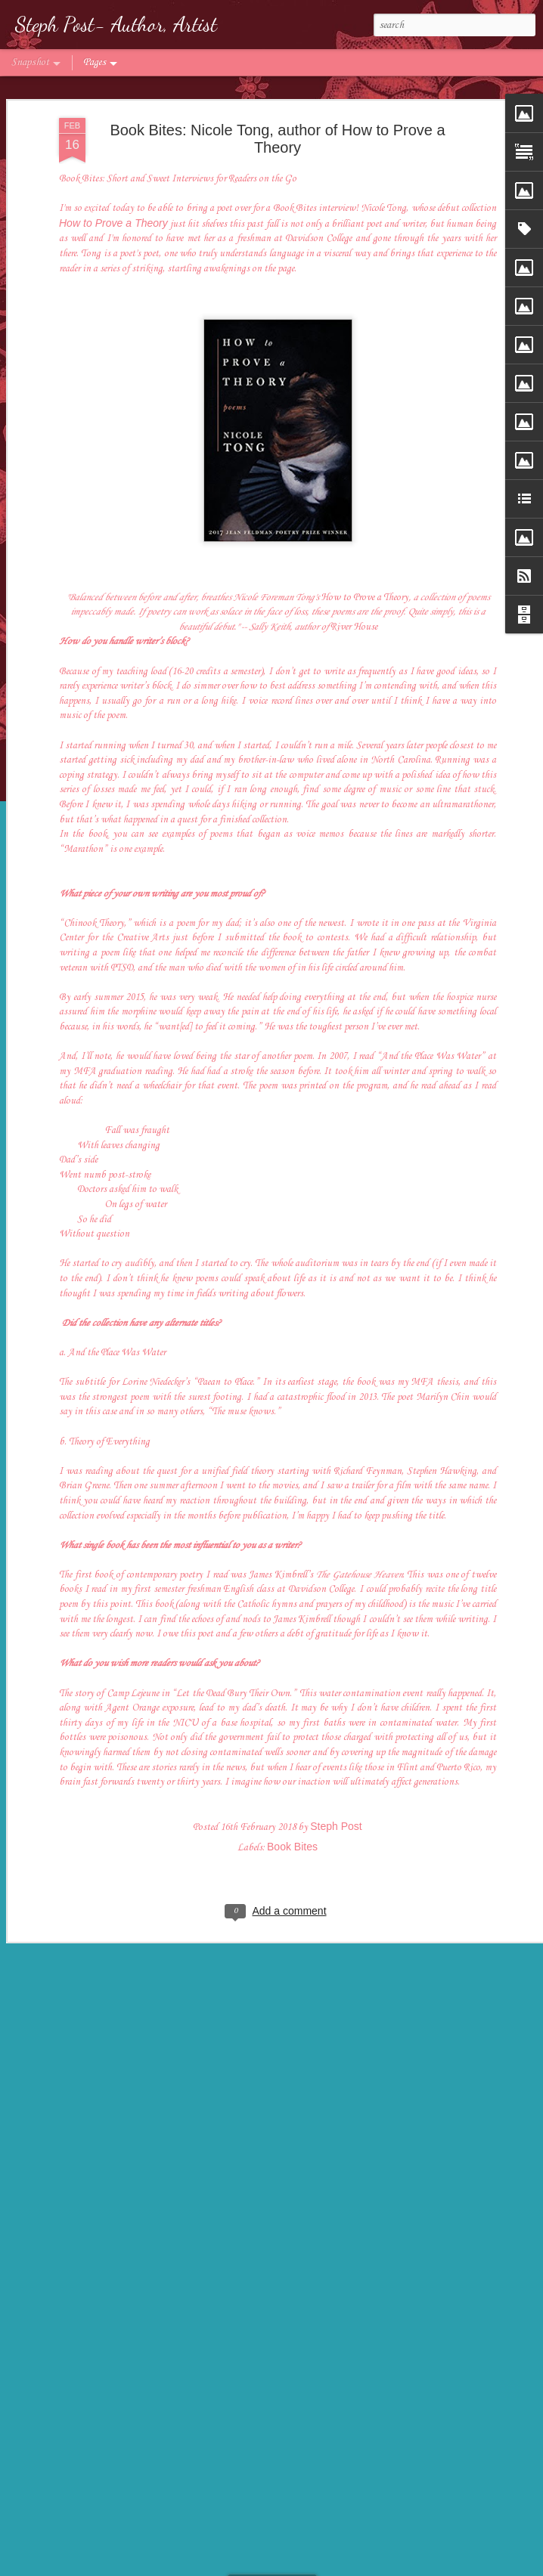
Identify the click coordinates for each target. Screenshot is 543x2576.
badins (280, 2566)
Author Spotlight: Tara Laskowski (128, 2528)
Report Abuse (390, 2566)
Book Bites (292, 1794)
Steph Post (336, 1774)
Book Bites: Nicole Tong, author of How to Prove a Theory (277, 87)
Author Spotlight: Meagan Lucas (302, 2523)
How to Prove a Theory (113, 171)
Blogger (348, 2566)
